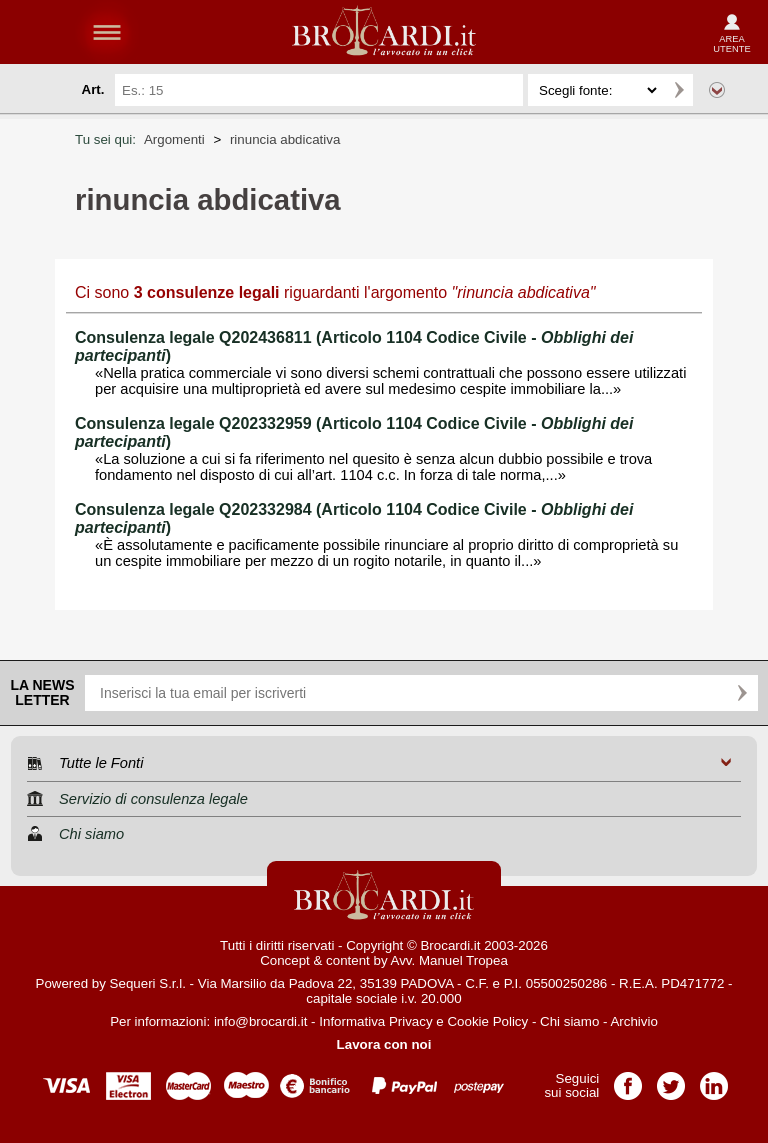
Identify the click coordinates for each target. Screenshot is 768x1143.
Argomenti (174, 139)
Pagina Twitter (671, 1079)
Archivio (633, 1021)
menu (107, 32)
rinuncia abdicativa (285, 139)
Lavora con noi (384, 1044)
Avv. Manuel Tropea (449, 960)
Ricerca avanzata (717, 90)
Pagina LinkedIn (714, 1079)
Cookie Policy (487, 1021)
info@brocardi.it (261, 1021)
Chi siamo (569, 1021)
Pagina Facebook (628, 1079)
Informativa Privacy (375, 1021)
